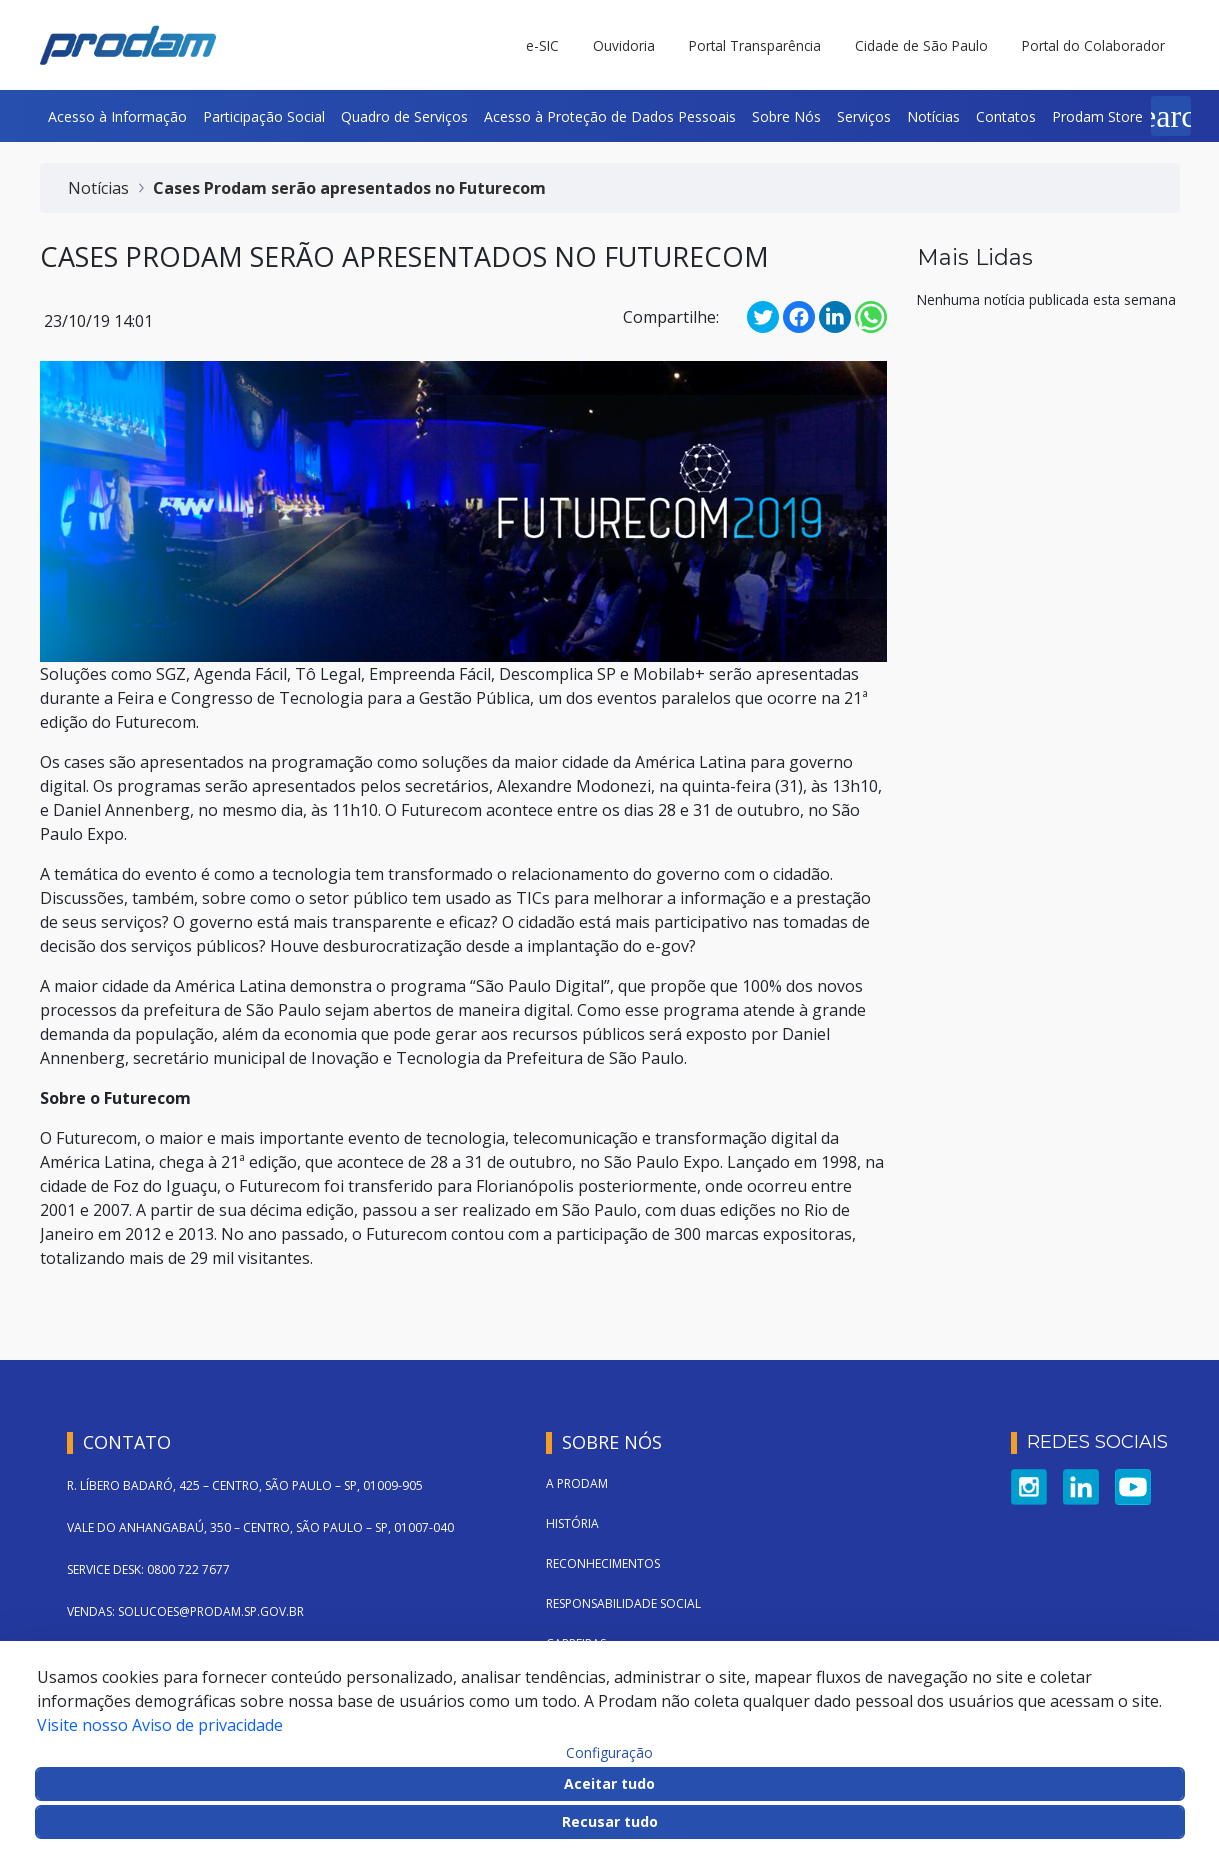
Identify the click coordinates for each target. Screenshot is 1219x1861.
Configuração (609, 1753)
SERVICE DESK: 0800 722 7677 (148, 1569)
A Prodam (577, 1483)
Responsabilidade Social (623, 1603)
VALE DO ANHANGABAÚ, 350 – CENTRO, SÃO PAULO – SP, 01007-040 (260, 1527)
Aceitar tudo (609, 1783)
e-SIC (542, 45)
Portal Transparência (755, 45)
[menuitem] (117, 116)
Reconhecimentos (603, 1563)
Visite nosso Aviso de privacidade (160, 1725)
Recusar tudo (610, 1821)
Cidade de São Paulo (921, 45)
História (572, 1523)
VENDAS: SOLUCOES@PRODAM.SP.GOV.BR (185, 1611)
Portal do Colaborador (1093, 45)
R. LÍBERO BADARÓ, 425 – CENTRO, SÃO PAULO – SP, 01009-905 (245, 1485)
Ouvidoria (624, 45)
